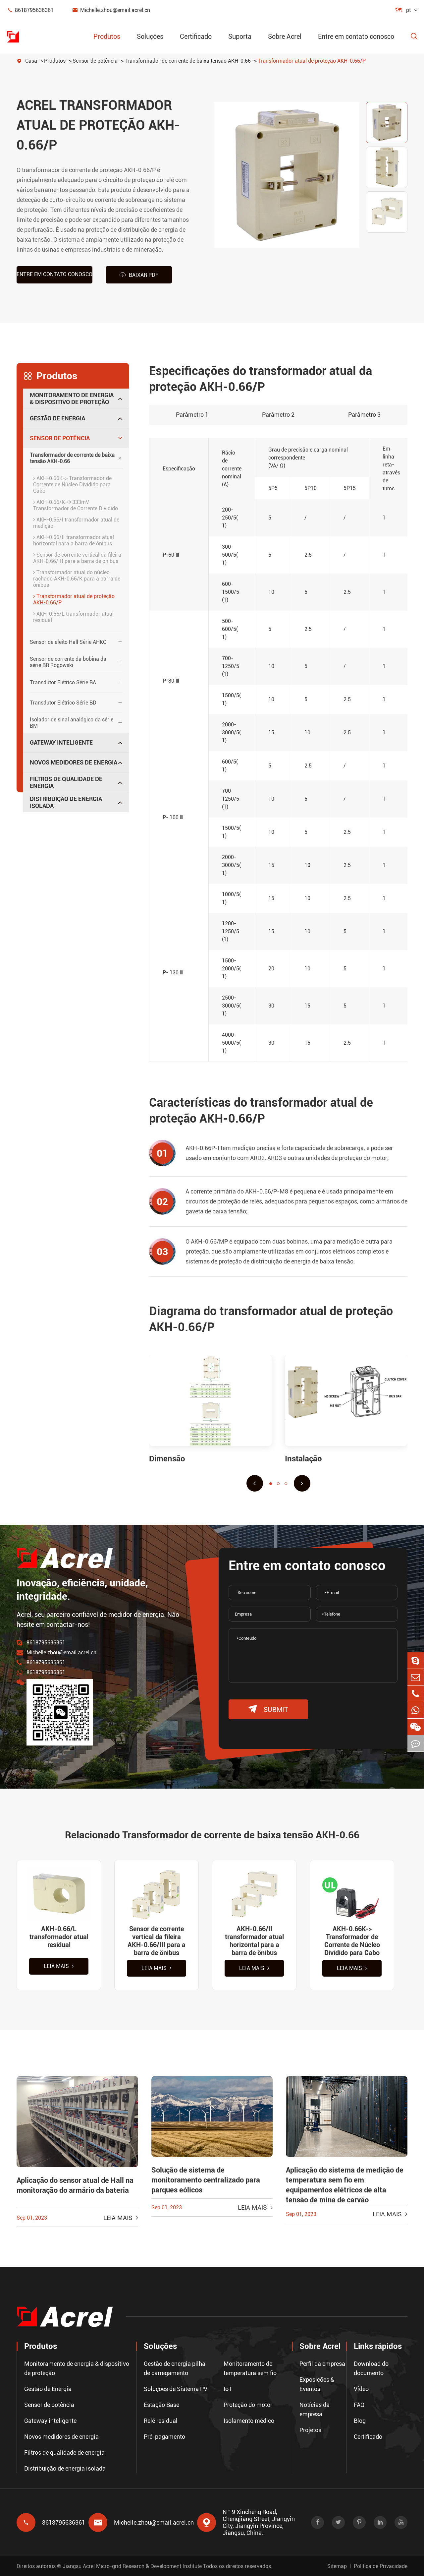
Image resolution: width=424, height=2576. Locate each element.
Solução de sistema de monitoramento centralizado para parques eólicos (205, 2180)
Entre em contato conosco (356, 36)
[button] (254, 1483)
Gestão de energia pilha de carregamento (174, 2368)
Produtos (106, 36)
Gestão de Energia (57, 418)
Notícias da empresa (314, 2409)
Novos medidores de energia (73, 762)
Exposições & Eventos (316, 2384)
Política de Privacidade (380, 2566)
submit (268, 1708)
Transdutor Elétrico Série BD (63, 703)
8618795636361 (30, 10)
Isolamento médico (249, 2420)
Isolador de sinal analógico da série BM (71, 722)
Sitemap (337, 2566)
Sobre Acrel (284, 36)
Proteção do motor (248, 2404)
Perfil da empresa (322, 2363)
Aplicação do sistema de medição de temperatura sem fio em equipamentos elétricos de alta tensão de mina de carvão (344, 2185)
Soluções (150, 36)
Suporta (239, 36)
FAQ (359, 2404)
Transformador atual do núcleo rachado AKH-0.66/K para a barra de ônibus (76, 578)
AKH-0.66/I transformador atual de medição (76, 523)
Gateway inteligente (61, 742)
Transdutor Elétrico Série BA (63, 682)
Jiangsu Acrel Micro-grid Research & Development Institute (132, 2566)
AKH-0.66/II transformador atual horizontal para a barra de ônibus (73, 540)
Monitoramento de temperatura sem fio (250, 2368)
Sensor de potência (95, 61)
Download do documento (371, 2368)
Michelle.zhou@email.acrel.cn (111, 10)
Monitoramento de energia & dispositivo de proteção (72, 398)
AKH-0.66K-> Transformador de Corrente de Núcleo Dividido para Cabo (72, 484)
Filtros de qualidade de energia (66, 782)
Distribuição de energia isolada (66, 802)
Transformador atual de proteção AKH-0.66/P (312, 61)
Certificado (196, 36)
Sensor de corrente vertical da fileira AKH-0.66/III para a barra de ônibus (77, 558)
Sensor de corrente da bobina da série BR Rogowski (68, 662)
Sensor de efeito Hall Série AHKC (68, 642)
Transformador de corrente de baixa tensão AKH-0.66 (188, 61)
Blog (360, 2420)
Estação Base (161, 2404)
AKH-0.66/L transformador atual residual (73, 617)
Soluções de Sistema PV (175, 2388)
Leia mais (59, 1966)
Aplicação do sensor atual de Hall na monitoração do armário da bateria (75, 2185)
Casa (31, 61)
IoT (228, 2388)
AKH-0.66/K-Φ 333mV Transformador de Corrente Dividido (75, 505)
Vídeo (361, 2388)
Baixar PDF (138, 274)
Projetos (310, 2429)
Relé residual (161, 2420)
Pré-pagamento (164, 2436)
